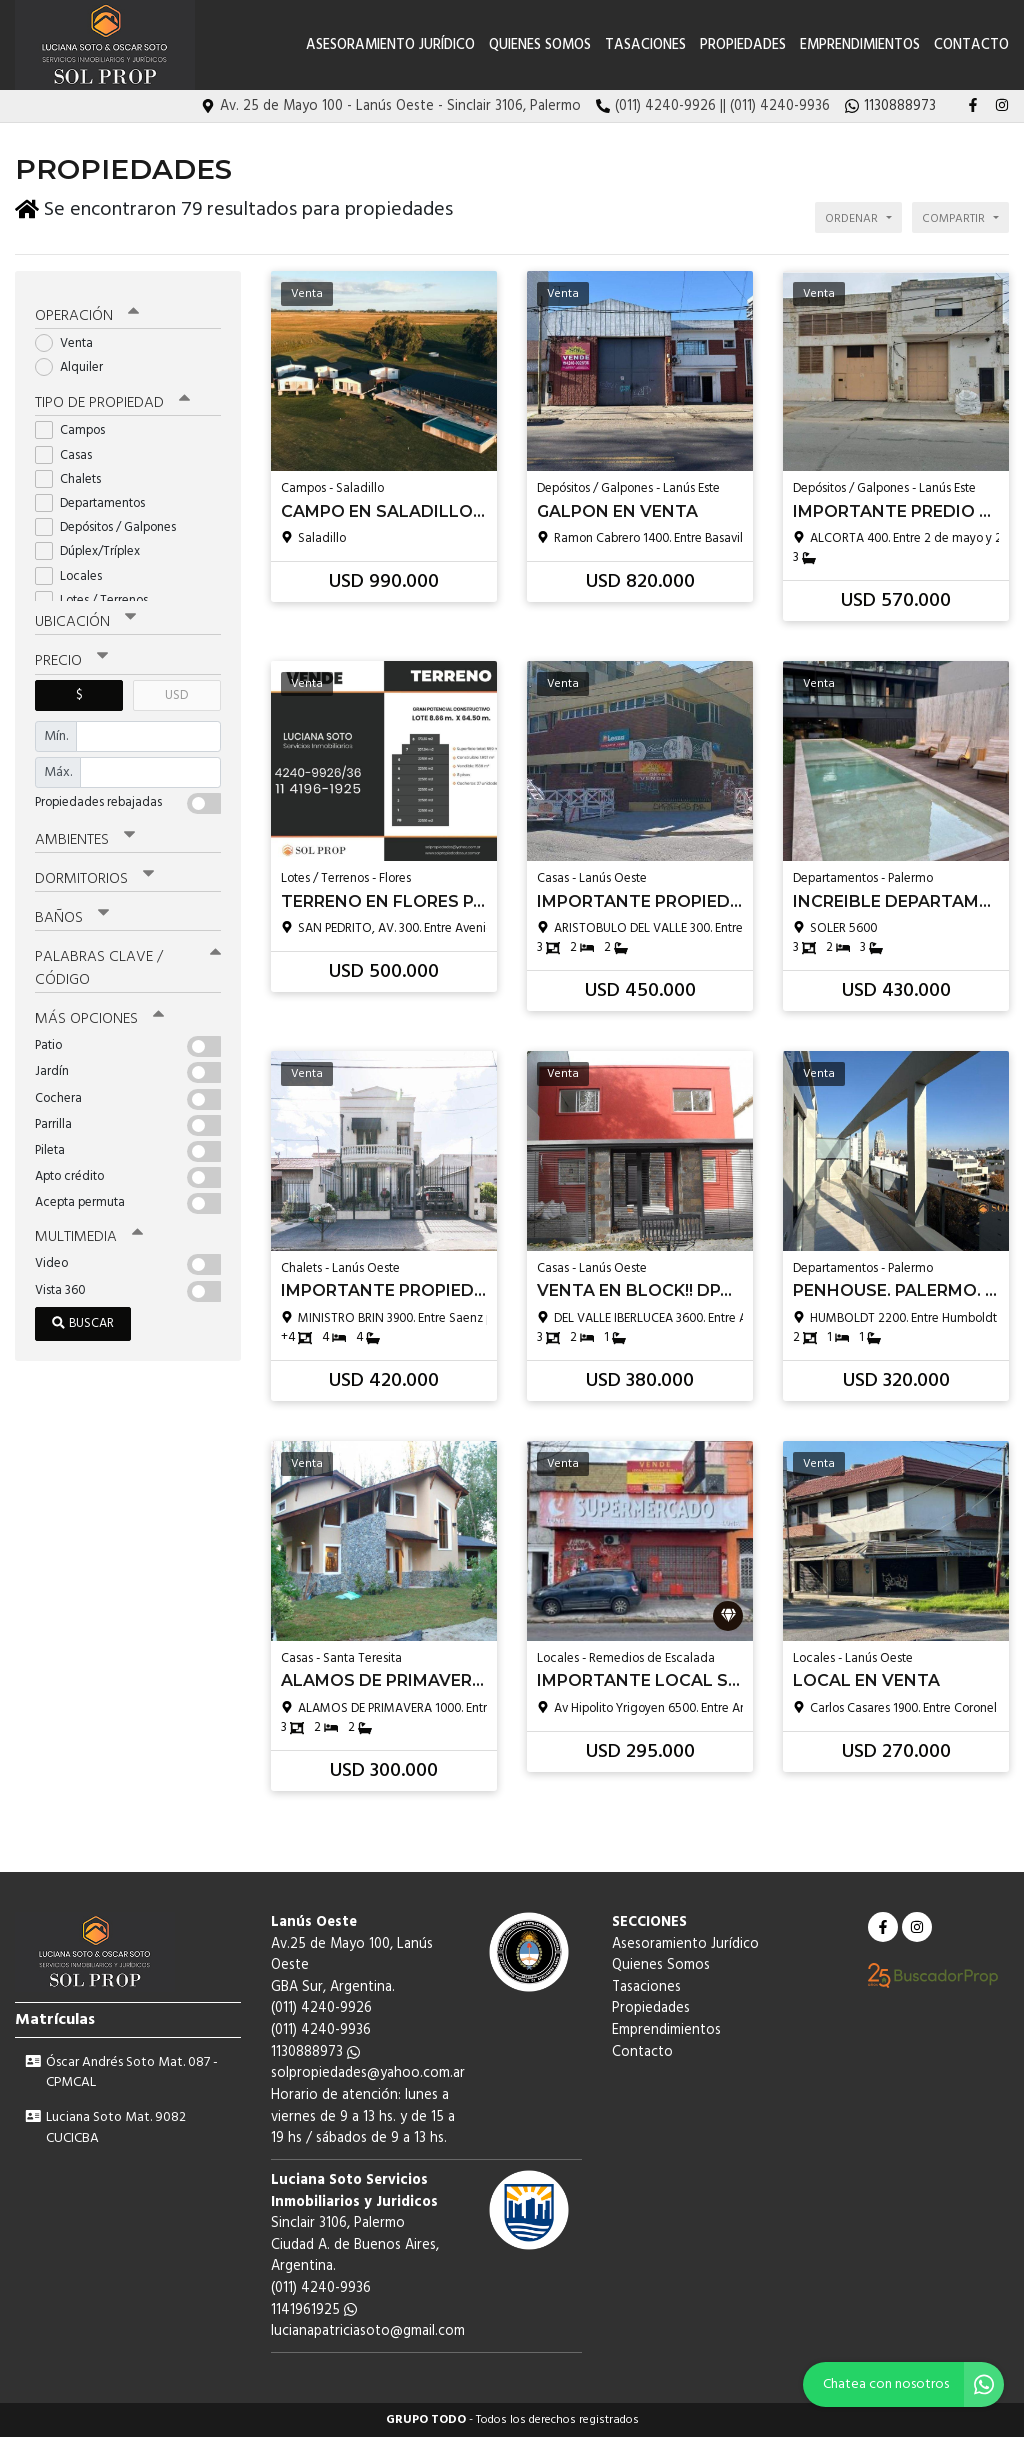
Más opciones (99, 1015)
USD (176, 691)
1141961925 (314, 2310)
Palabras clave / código (128, 964)
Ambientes (85, 836)
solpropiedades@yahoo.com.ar (368, 2073)
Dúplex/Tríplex (94, 548)
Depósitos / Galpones (112, 523)
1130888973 (315, 2052)
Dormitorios (94, 875)
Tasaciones (645, 45)
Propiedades (743, 45)
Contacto (971, 45)
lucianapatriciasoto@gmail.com (368, 2331)
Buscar (83, 1319)
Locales (75, 572)
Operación (87, 312)
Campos (76, 427)
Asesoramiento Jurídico (390, 45)
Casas (70, 451)
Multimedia (89, 1233)
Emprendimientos (860, 45)
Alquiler (75, 363)
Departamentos (96, 499)
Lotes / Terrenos (98, 596)
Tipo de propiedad (112, 400)
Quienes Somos (540, 45)
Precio (71, 658)
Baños (72, 914)
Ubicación (85, 619)
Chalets (74, 475)
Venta (70, 339)
